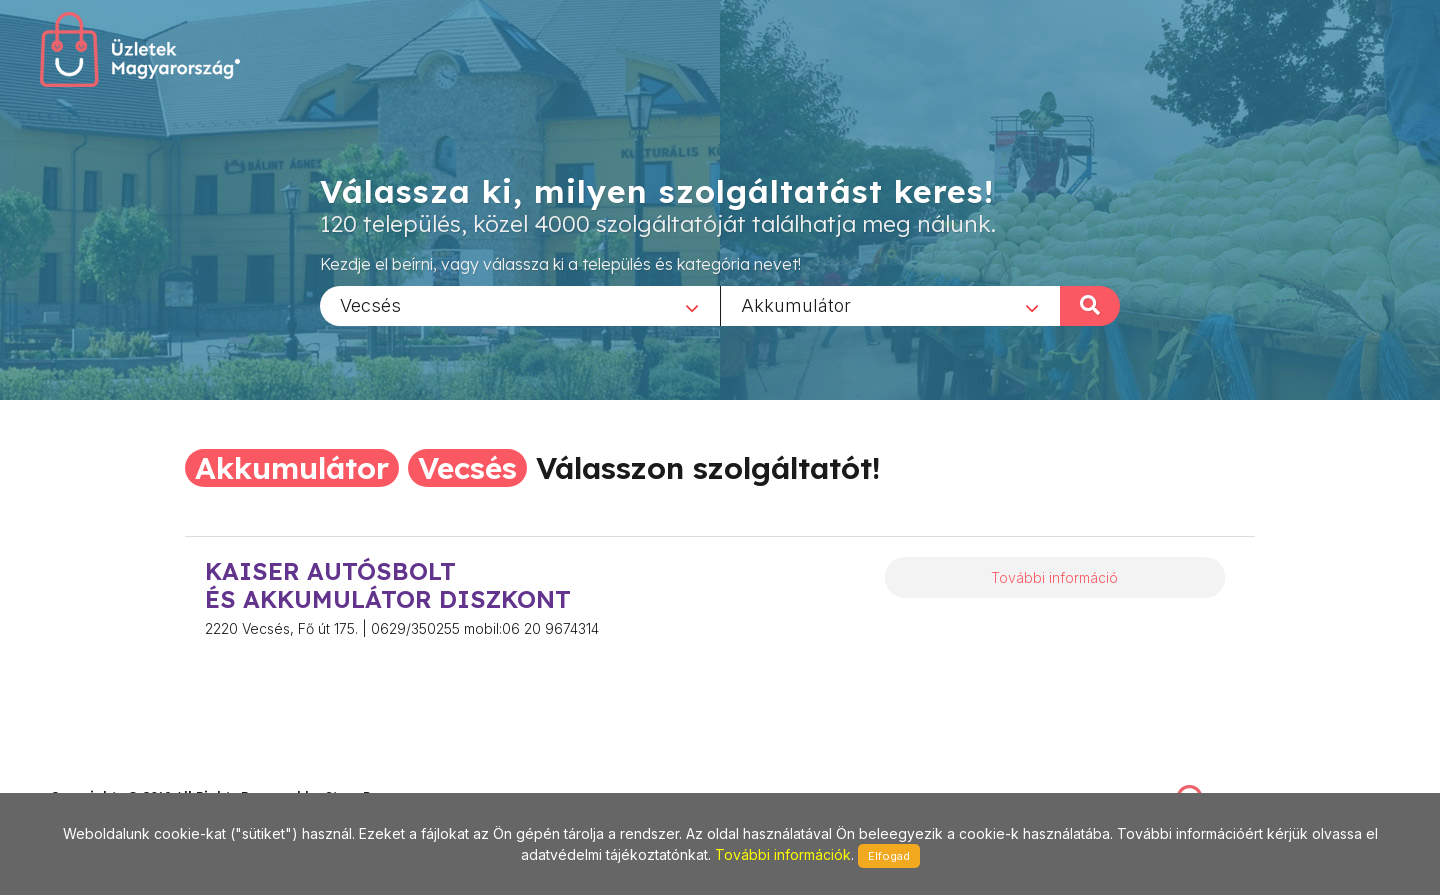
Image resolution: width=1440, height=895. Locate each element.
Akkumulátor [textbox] (796, 304)
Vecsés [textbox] (370, 304)
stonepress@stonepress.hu (130, 775)
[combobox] (520, 305)
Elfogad (889, 856)
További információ (1054, 577)
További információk (783, 854)
